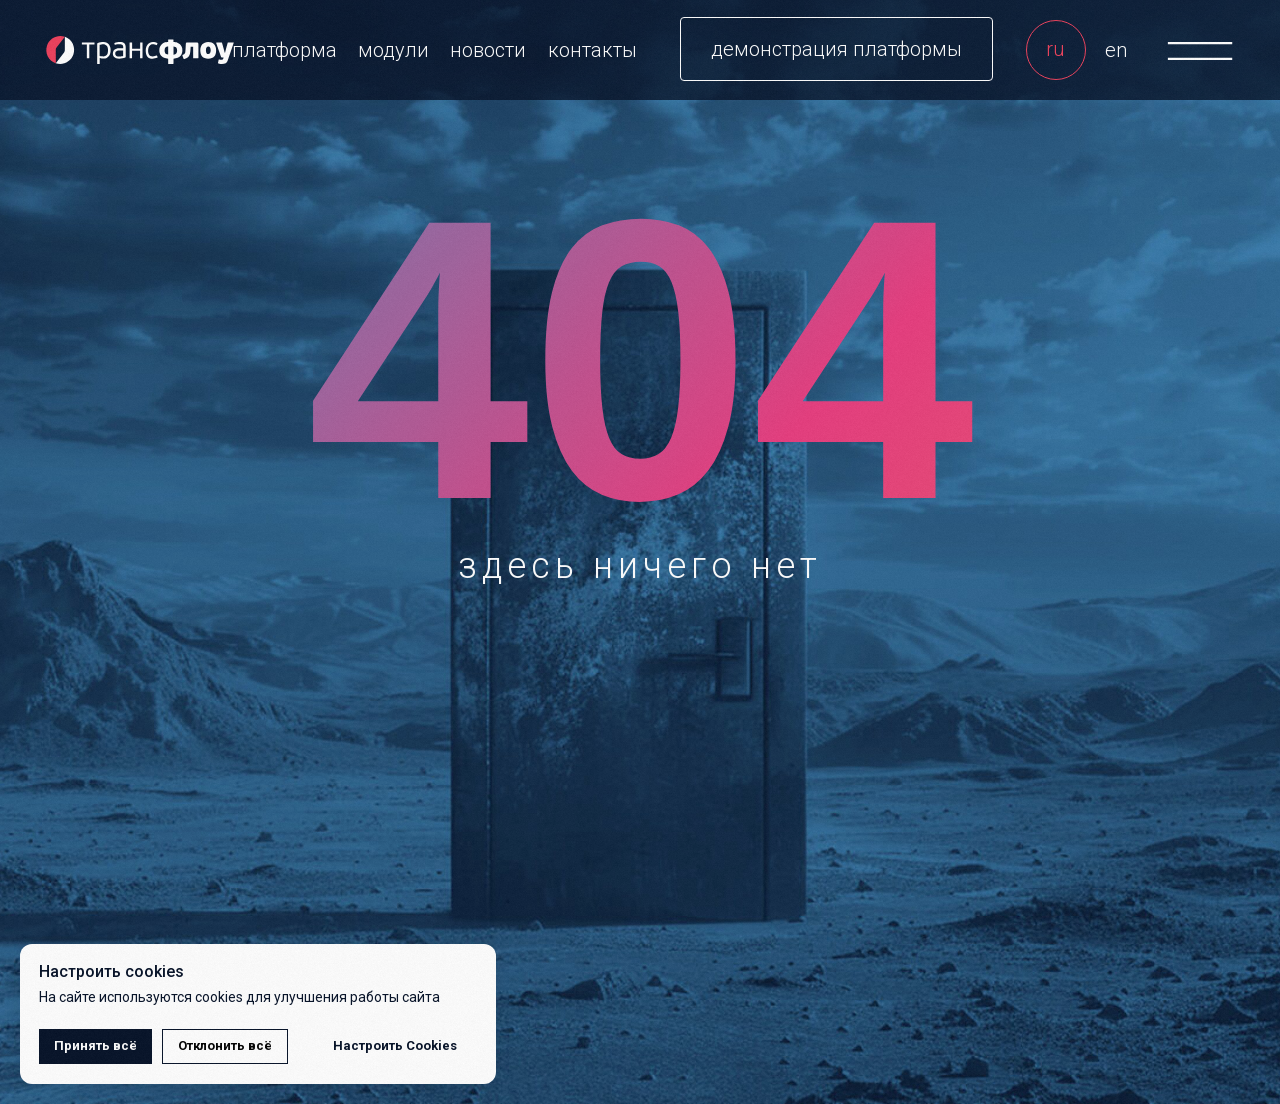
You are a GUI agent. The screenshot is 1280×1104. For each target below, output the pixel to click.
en (1116, 50)
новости (488, 50)
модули (393, 50)
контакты (592, 50)
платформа (284, 50)
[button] (836, 49)
